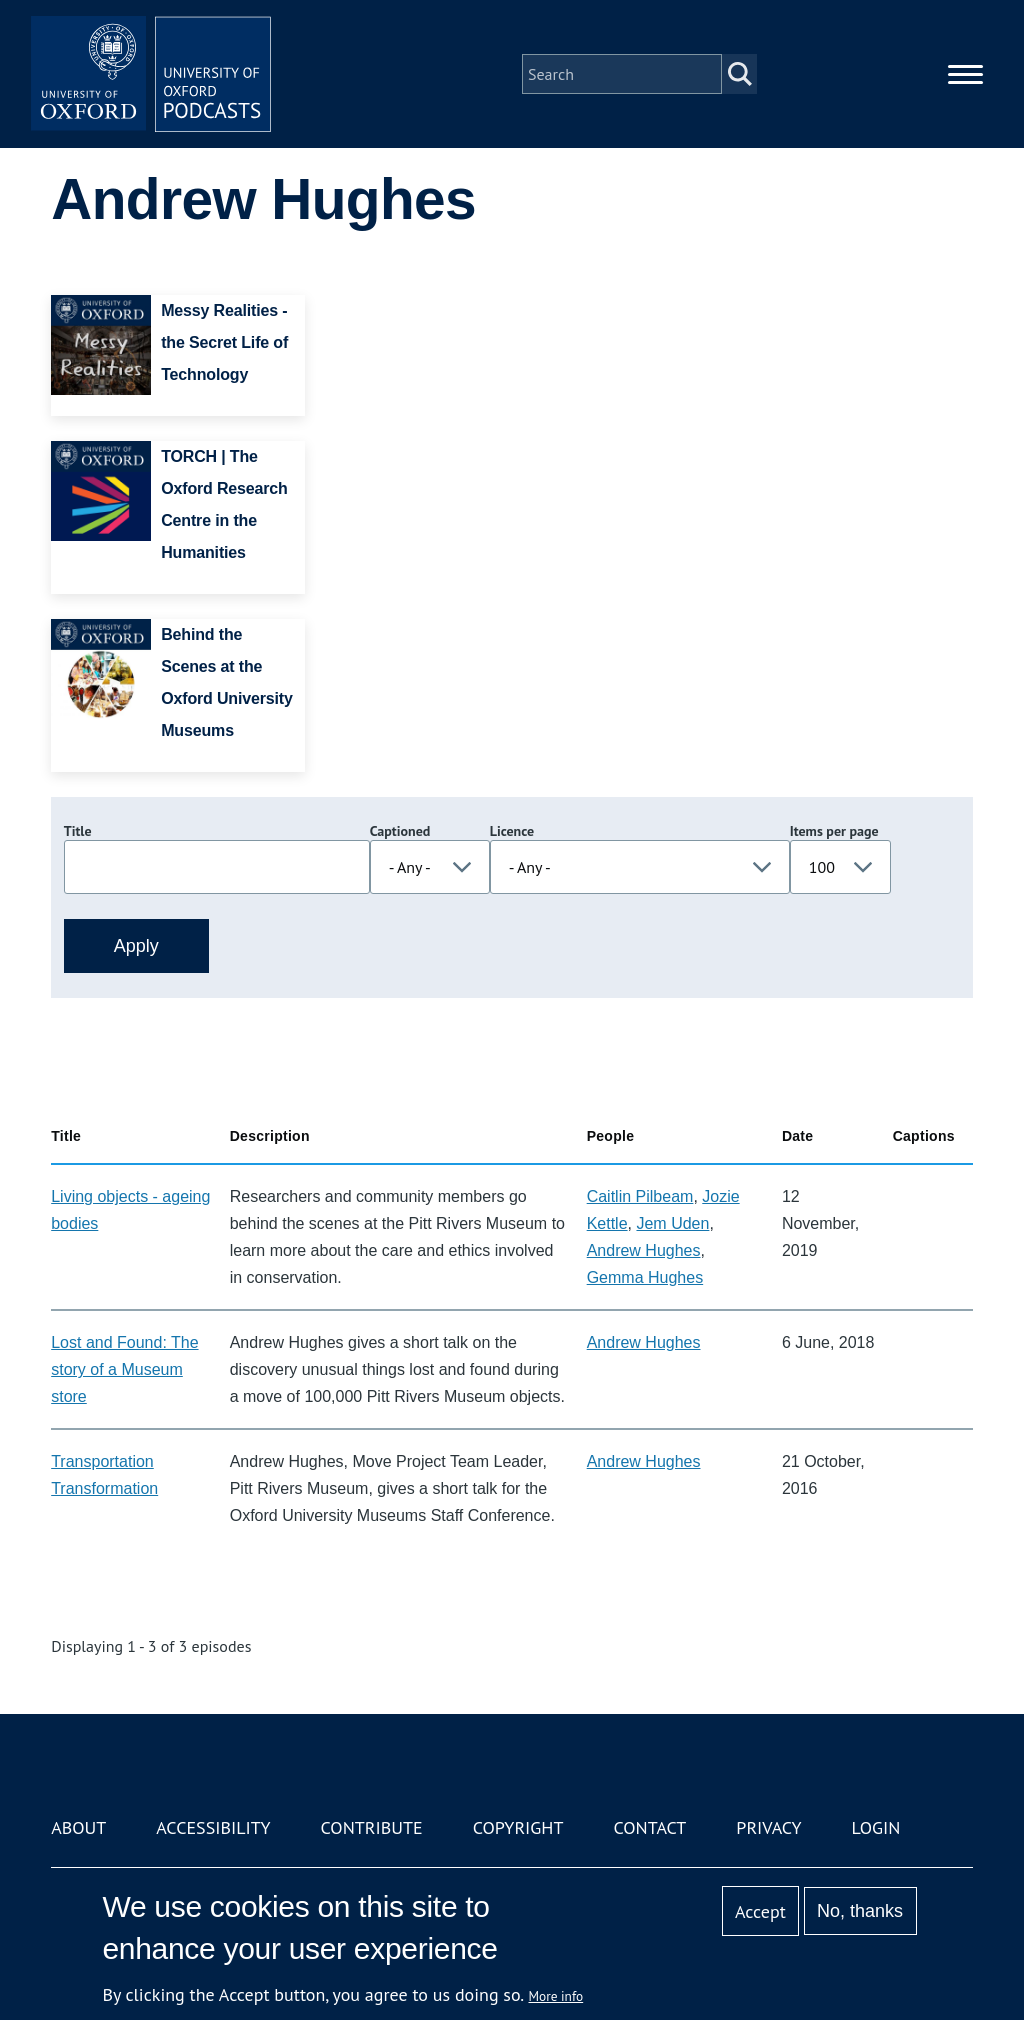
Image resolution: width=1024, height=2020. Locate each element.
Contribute (372, 1827)
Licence (512, 831)
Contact (649, 1827)
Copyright (518, 1827)
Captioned (400, 831)
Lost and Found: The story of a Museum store (124, 1369)
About (78, 1827)
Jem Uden (672, 1223)
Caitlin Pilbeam (640, 1196)
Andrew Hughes (644, 1250)
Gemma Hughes (645, 1277)
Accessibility (213, 1827)
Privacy (768, 1827)
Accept (760, 1911)
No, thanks (860, 1911)
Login (876, 1827)
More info (556, 1996)
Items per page (834, 831)
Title (78, 831)
